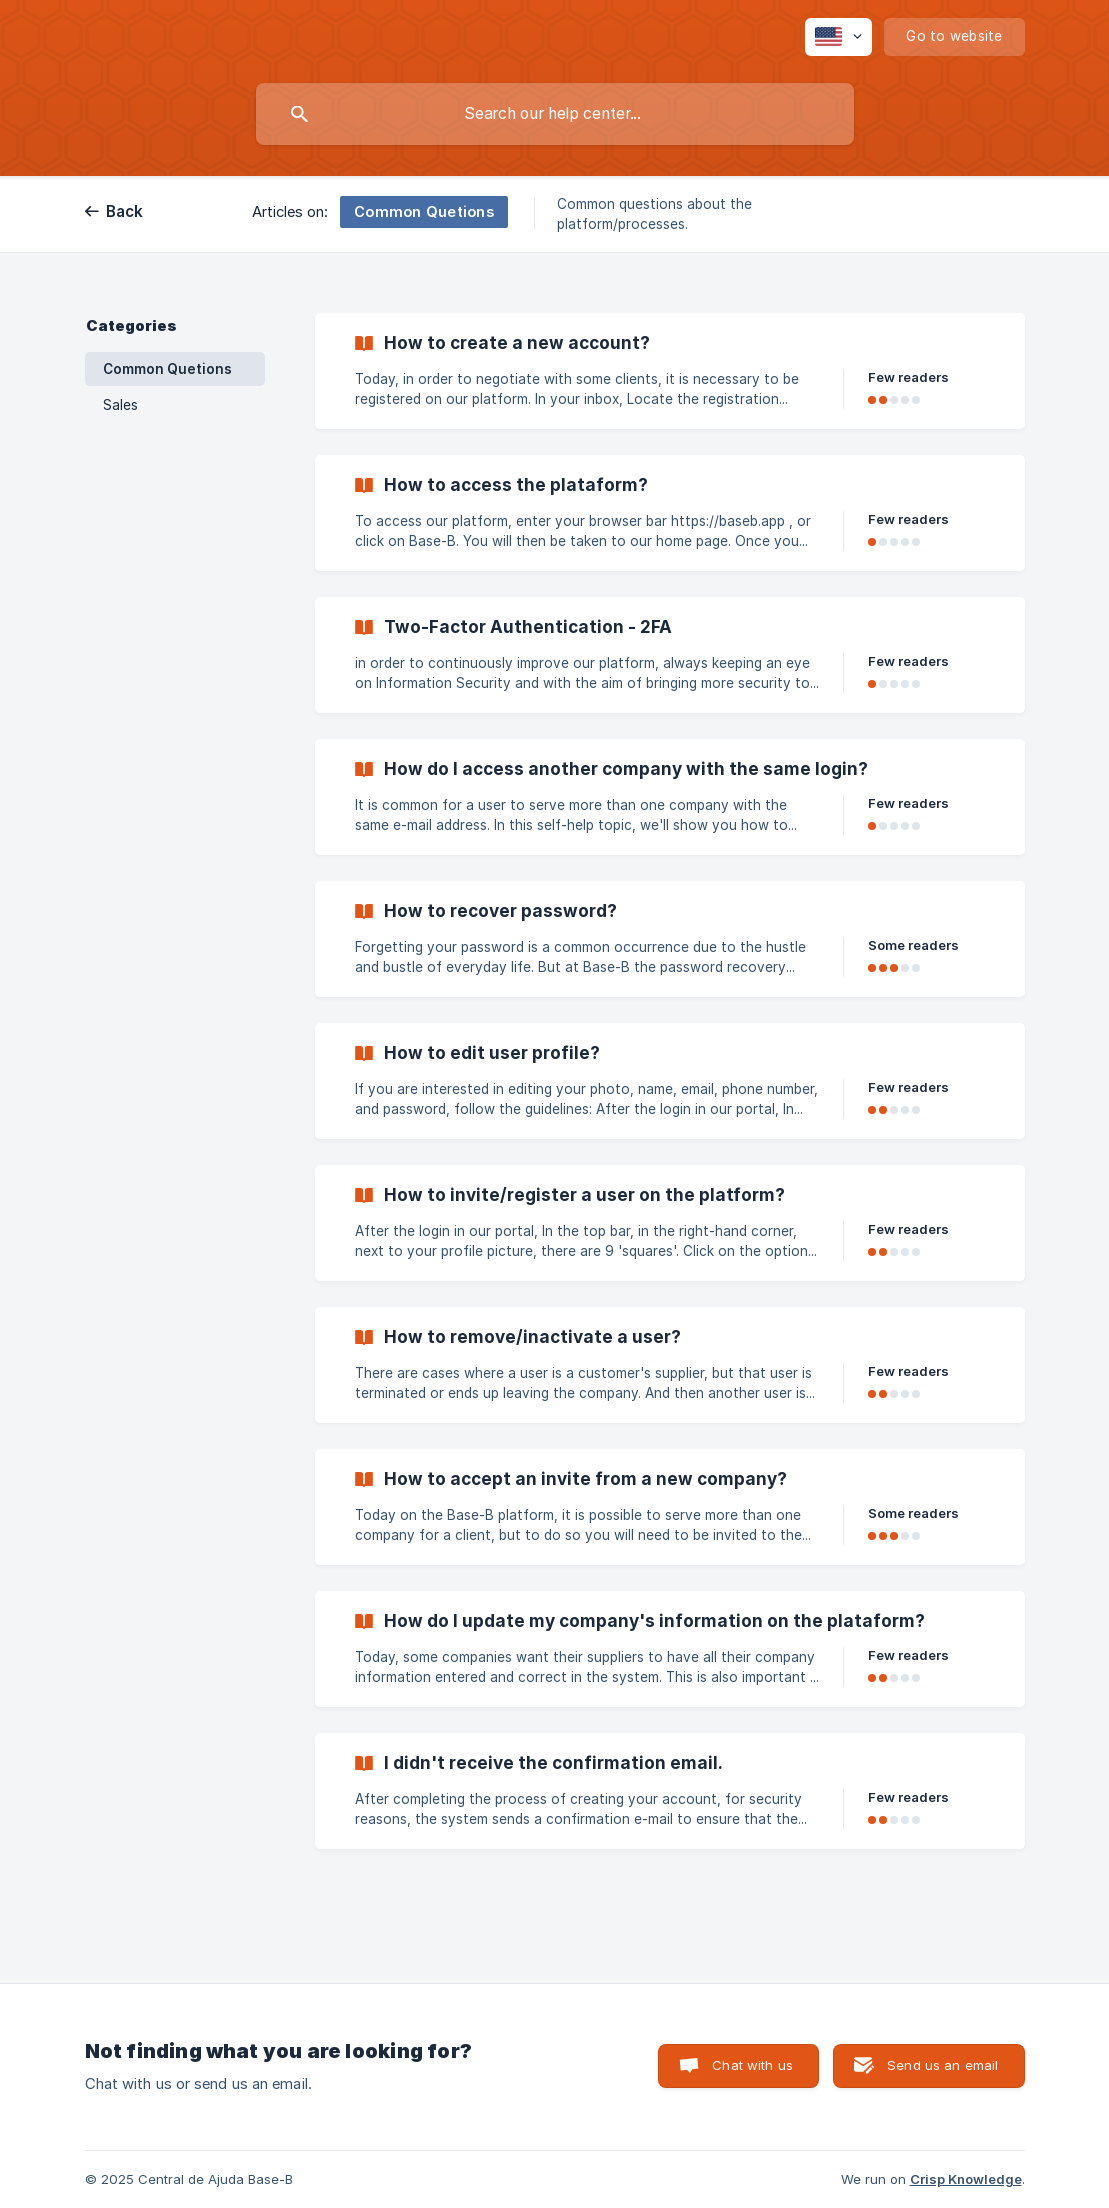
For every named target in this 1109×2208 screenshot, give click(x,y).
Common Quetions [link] (167, 369)
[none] (838, 37)
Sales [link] (120, 405)
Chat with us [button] (752, 2065)
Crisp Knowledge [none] (966, 2179)
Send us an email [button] (942, 2065)
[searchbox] (555, 114)
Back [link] (125, 211)
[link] (670, 371)
